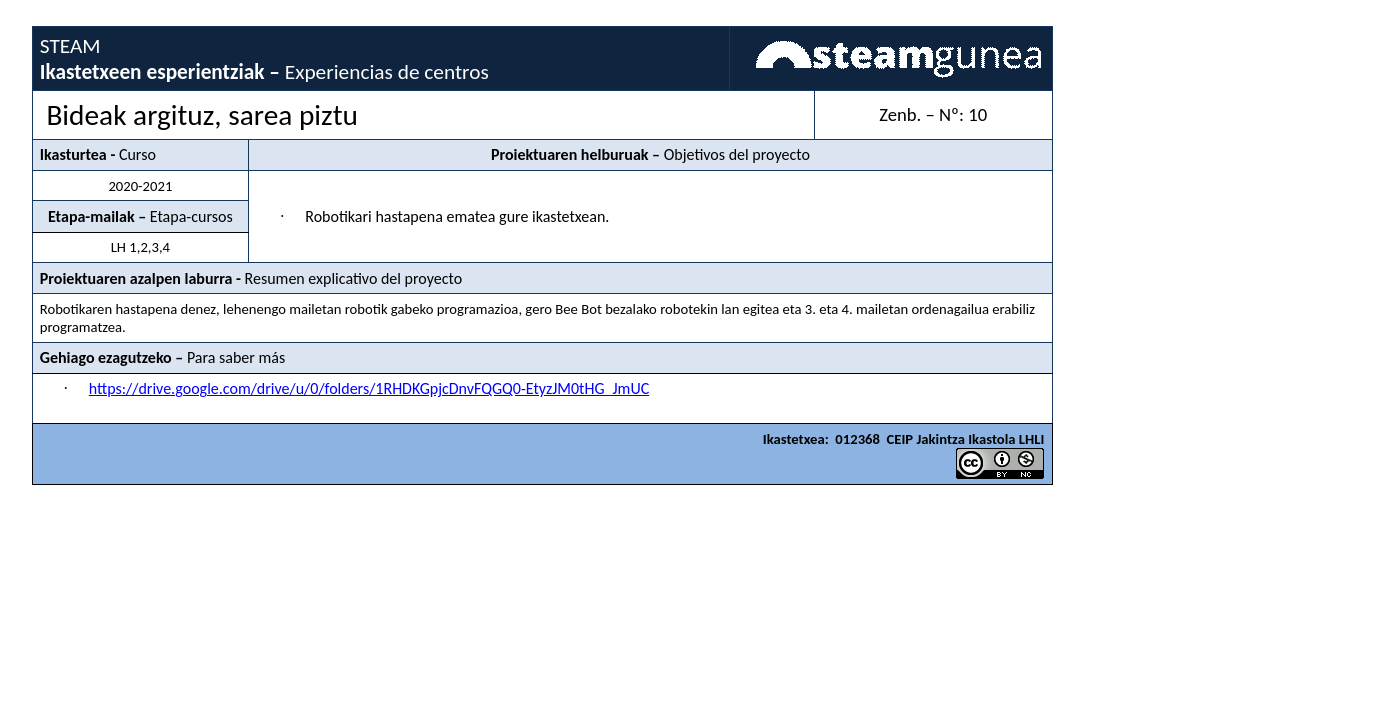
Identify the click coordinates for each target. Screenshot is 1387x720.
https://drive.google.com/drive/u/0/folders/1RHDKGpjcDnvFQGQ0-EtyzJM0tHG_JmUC (369, 388)
